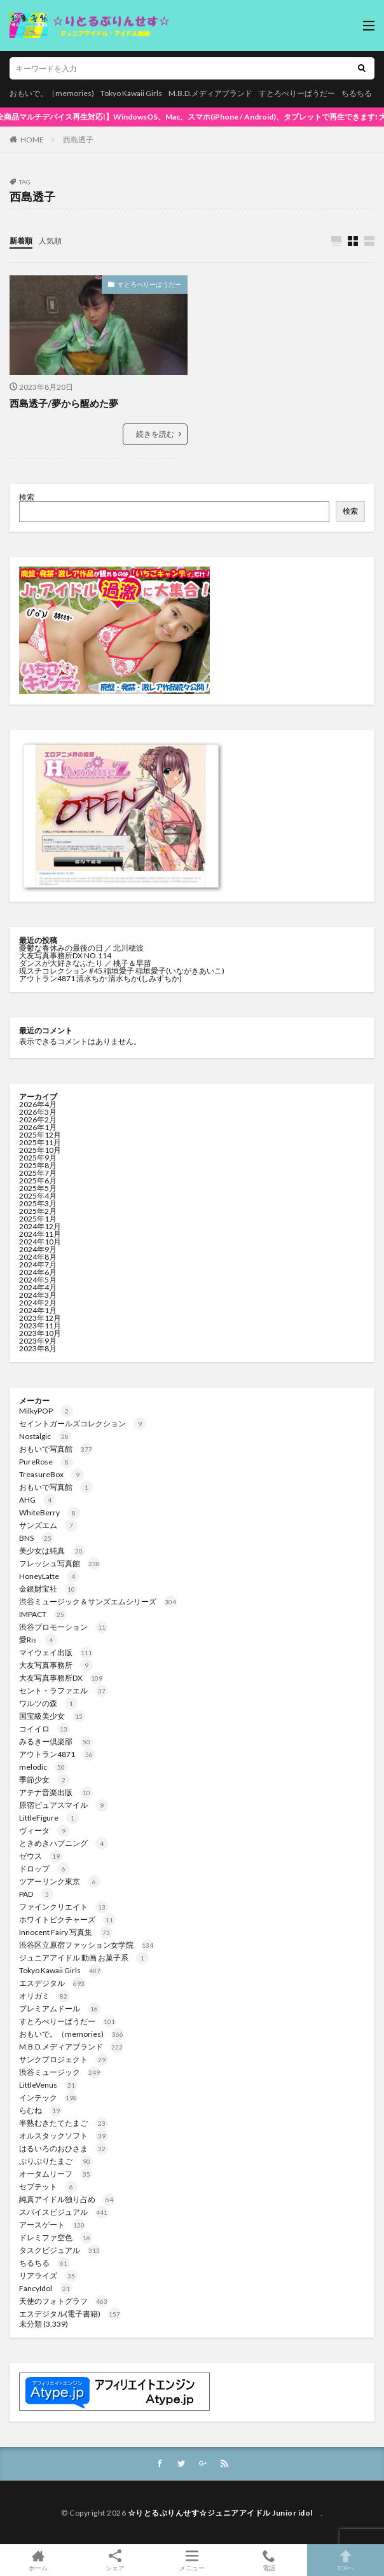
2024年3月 (38, 1295)
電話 (268, 2560)
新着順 (21, 240)
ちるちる (356, 93)
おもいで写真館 (56, 1449)
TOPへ (345, 2560)
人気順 (50, 240)
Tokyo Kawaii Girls (131, 93)
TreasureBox (51, 1474)
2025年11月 (40, 1142)
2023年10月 (40, 1333)
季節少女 (44, 1779)
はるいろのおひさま (63, 2148)
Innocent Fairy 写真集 (66, 1932)
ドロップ (44, 1868)
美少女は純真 (52, 1550)
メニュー (192, 2560)
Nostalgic (45, 1436)
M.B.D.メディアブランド (210, 93)
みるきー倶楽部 (56, 1741)
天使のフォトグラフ (63, 2301)
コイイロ (44, 1728)
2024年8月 (38, 1257)
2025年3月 (38, 1203)
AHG (37, 1500)
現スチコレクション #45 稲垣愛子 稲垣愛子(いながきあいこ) (121, 970)
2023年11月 (40, 1325)
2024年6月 (38, 1272)
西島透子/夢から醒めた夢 (64, 403)
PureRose (46, 1461)
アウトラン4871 (57, 1754)
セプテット (48, 2186)
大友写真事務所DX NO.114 (66, 955)
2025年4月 (38, 1196)
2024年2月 (38, 1302)
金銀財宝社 (48, 1589)
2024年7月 (38, 1264)
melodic (43, 1767)
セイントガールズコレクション (82, 1423)
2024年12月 (40, 1226)
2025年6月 (38, 1180)
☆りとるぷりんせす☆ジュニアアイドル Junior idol (224, 2512)
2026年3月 (38, 1112)
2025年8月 (38, 1165)
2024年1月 (38, 1310)
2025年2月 (38, 1211)
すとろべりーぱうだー (297, 93)
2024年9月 (38, 1249)
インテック (48, 2097)
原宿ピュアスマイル (63, 1805)
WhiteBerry (49, 1512)
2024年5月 (38, 1280)
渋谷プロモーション (63, 1627)
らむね (40, 2110)
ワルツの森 (48, 1703)
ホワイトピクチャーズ (67, 1919)
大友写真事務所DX (61, 1678)
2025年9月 (38, 1157)
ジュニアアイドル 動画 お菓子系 (84, 1957)
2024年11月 (40, 1234)
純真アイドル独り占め (67, 2199)
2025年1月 (38, 1218)
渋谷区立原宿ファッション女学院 (86, 1945)
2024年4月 (38, 1287)
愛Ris (38, 1639)
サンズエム (48, 1525)
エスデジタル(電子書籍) (70, 2313)
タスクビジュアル (59, 2250)
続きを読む (155, 434)
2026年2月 (38, 1119)
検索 (26, 497)
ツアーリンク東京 (59, 1881)
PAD (36, 1894)
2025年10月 (40, 1150)
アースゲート (52, 2224)
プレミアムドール (59, 2008)
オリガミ (44, 1996)
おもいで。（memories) (52, 93)
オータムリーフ (56, 2174)
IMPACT (43, 1614)
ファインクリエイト (63, 1906)
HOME (32, 139)
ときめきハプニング (63, 1843)
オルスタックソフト (63, 2135)
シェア (115, 2560)
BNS (36, 1538)
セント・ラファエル (63, 1690)
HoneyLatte (49, 1576)
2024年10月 (40, 1241)
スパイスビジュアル (63, 2212)
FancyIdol (45, 2288)
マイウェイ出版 (56, 1652)
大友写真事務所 (56, 1665)
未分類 (30, 2324)
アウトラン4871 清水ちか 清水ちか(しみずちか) (100, 978)
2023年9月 (38, 1341)
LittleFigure (49, 1817)
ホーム (38, 2560)
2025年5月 (38, 1188)
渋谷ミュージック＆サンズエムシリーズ (98, 1601)
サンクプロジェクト (63, 2059)
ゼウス (40, 1856)
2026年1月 (38, 1127)
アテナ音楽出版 (56, 1792)
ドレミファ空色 (56, 2237)
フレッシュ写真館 (59, 1563)
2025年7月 (38, 1173)
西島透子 (78, 139)
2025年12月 (40, 1135)
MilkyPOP (46, 1410)
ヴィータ (44, 1830)
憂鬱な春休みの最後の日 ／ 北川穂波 (81, 948)
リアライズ (48, 2275)
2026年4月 (38, 1104)
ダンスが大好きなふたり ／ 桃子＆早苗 (85, 963)
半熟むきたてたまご (63, 2123)
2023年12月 (40, 1318)
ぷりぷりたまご (56, 2161)
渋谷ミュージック (59, 2072)
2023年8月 (38, 1348)
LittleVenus (48, 2085)
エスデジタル (52, 1983)
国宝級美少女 (52, 1716)
